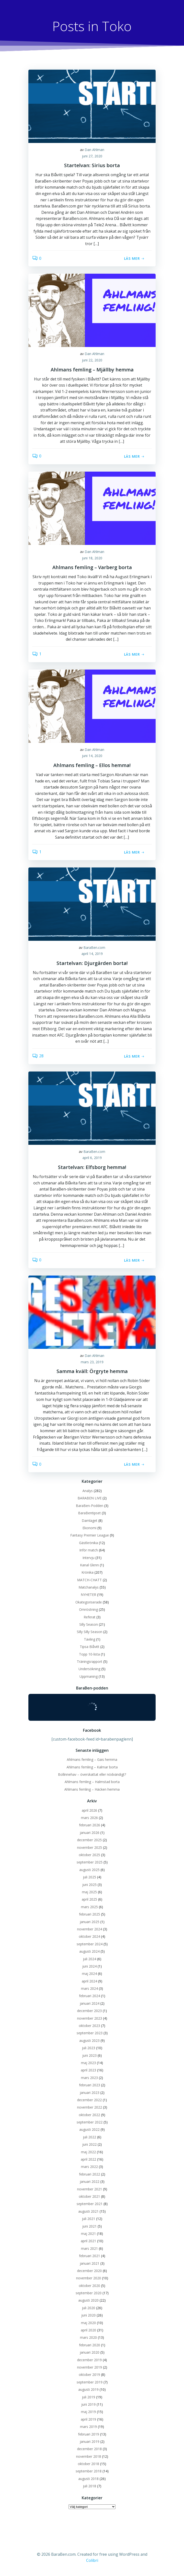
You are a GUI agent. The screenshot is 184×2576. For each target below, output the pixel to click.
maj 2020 (88, 2322)
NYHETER (88, 1594)
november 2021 (89, 2189)
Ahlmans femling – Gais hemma (92, 1759)
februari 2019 (88, 2434)
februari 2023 (89, 2085)
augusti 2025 (89, 1869)
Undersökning (89, 1669)
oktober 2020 (89, 2285)
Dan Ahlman (94, 149)
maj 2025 (89, 1892)
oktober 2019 (89, 2374)
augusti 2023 (89, 2040)
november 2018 (88, 2456)
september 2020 (89, 2293)
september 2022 (90, 2122)
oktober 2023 (89, 2025)
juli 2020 (88, 2307)
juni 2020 (88, 2315)
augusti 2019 (88, 2389)
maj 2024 (89, 1973)
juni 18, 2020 (92, 558)
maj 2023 (88, 2062)
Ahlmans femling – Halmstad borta (92, 1781)
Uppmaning (89, 1676)
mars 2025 (89, 1907)
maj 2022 (88, 2152)
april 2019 (88, 2419)
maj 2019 (88, 2411)
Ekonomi (89, 1528)
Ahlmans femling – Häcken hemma (92, 1789)
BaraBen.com (94, 947)
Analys (87, 1490)
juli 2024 (89, 1959)
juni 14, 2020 (92, 755)
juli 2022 (89, 2137)
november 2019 (89, 2367)
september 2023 (90, 2033)
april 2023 (88, 2070)
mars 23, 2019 (92, 1362)
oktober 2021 (89, 2196)
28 (38, 1056)
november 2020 (88, 2278)
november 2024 (89, 1929)
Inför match (88, 1550)
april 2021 (88, 2241)
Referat (89, 1617)
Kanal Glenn (89, 1565)
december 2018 (89, 2448)
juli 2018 (89, 2486)
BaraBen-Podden (89, 1505)
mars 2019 (88, 2426)
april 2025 (89, 1899)
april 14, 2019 (92, 953)
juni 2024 (89, 1966)
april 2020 (88, 2330)
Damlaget (89, 1520)
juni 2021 (89, 2226)
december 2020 (89, 2270)
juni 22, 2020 (92, 360)
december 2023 (89, 2010)
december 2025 (89, 1840)
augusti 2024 (89, 1951)
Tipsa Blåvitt (89, 1646)
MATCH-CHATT (89, 1580)
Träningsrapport (89, 1661)
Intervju (88, 1557)
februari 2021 (89, 2255)
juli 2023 (88, 2048)
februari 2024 (89, 1995)
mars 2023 (89, 2077)
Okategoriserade (88, 1602)
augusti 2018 (88, 2478)
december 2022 (89, 2100)
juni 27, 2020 (92, 156)
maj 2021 (88, 2233)
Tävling (89, 1639)
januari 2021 (89, 2263)
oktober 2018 (88, 2463)
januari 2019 (89, 2441)
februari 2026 (89, 1825)
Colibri (92, 2560)
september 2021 (90, 2203)
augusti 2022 (89, 2129)
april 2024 (89, 1981)
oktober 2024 (89, 1936)
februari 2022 (89, 2174)
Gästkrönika (88, 1542)
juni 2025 (89, 1884)
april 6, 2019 (92, 1157)
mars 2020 (88, 2337)
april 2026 (89, 1810)
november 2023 (89, 2018)
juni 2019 (88, 2404)
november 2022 (89, 2107)
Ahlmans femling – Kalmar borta (92, 1767)
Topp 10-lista (89, 1654)
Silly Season (88, 1624)
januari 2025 (89, 1921)
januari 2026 (89, 1832)
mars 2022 (89, 2166)
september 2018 (89, 2471)
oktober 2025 (89, 1854)
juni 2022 (89, 2144)
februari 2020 (89, 2345)
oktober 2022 (89, 2114)
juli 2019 (88, 2397)
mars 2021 (89, 2248)
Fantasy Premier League (89, 1535)
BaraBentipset (89, 1513)
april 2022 (88, 2159)
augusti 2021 (88, 2211)
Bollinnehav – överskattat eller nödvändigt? (92, 1774)
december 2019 (89, 2360)
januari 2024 (89, 2003)
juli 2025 (89, 1877)
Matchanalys (89, 1587)
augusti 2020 (88, 2300)
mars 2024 (89, 1988)
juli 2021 (88, 2218)
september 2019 (90, 2382)
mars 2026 (89, 1817)
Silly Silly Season (89, 1631)
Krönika (87, 1572)
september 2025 (90, 1862)
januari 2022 (89, 2181)
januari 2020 (89, 2352)
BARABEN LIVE (90, 1498)
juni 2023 (89, 2055)
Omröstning (88, 1609)
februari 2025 (89, 1914)
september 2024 (90, 1944)
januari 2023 (89, 2092)
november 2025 (89, 1847)
